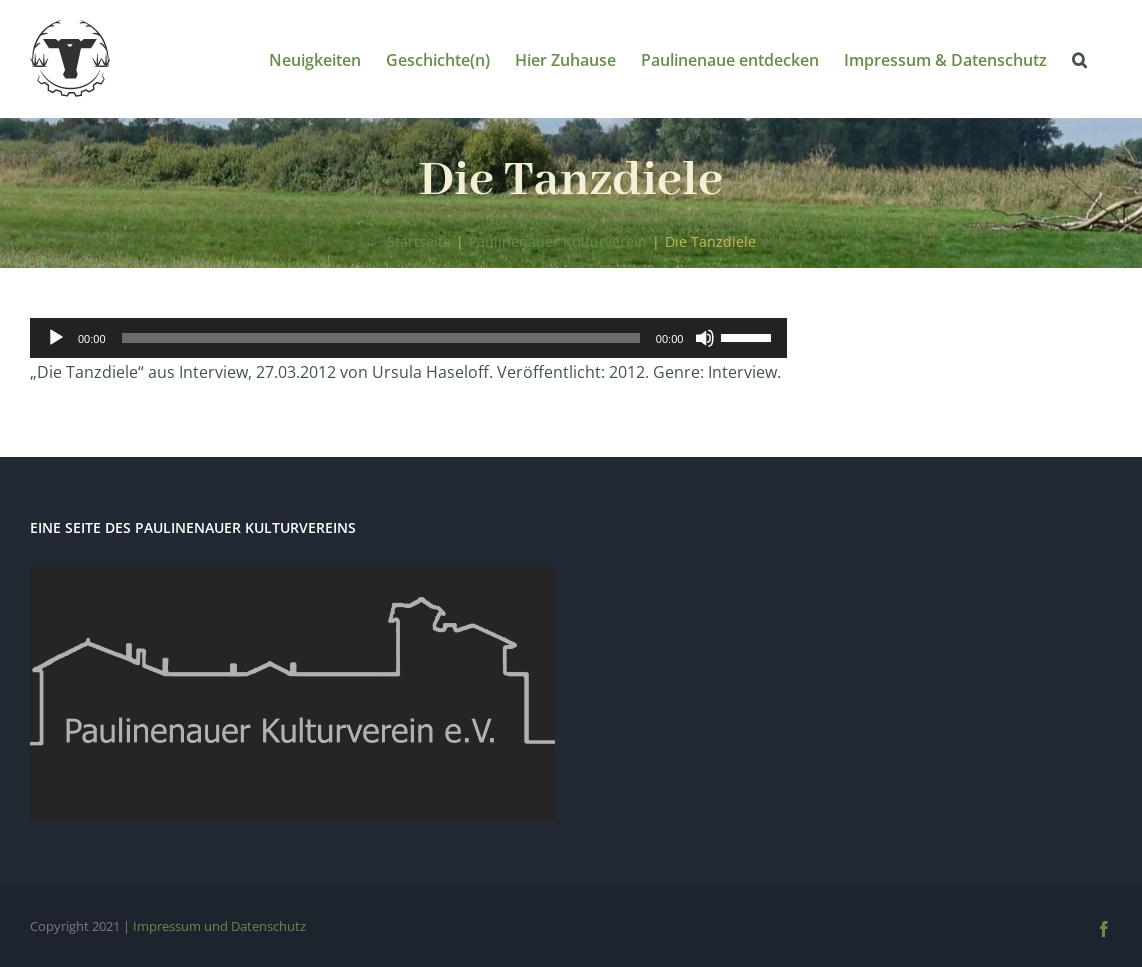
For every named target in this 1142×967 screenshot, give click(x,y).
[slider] (381, 338)
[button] (1079, 58)
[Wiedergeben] (56, 338)
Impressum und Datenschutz (219, 926)
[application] (408, 338)
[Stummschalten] (705, 338)
